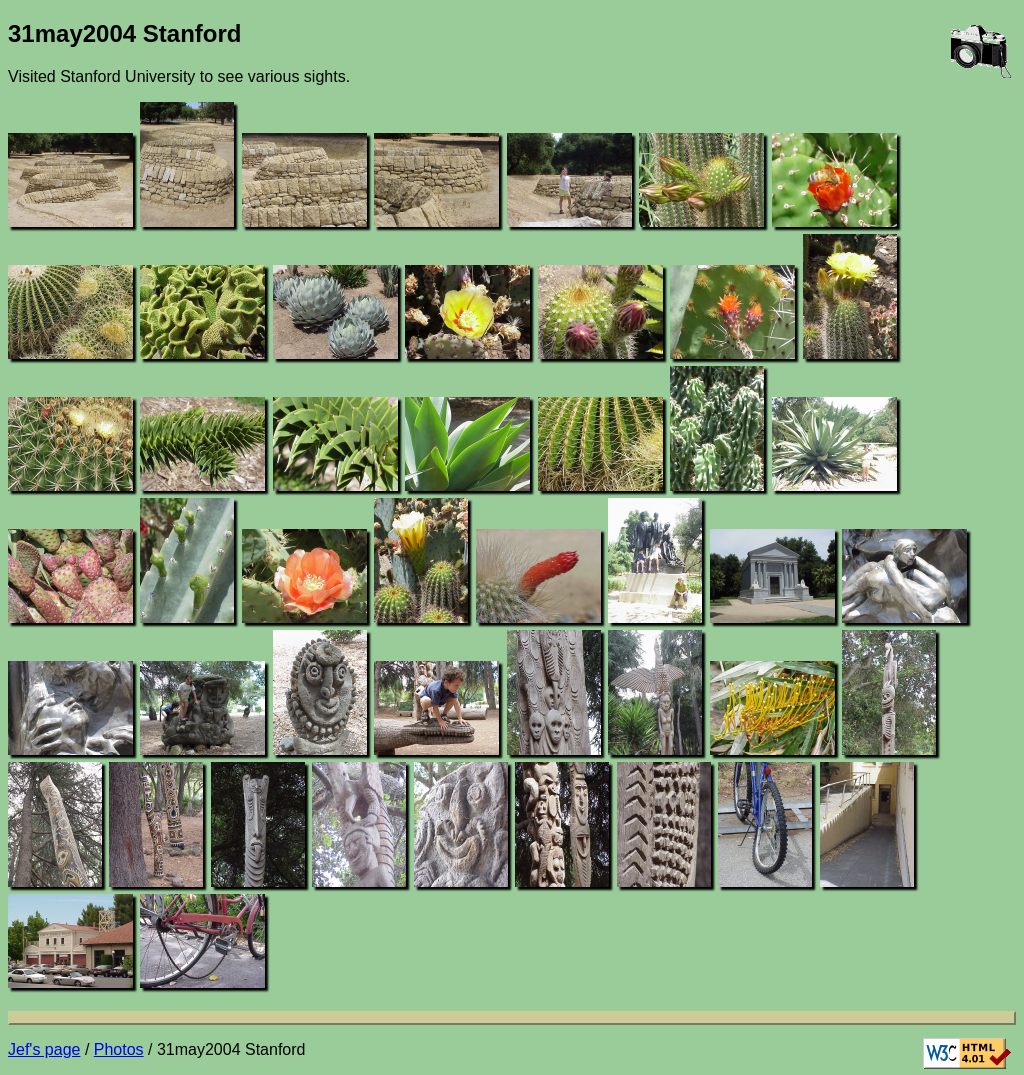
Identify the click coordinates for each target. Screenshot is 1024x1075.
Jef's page (44, 1049)
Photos (119, 1049)
